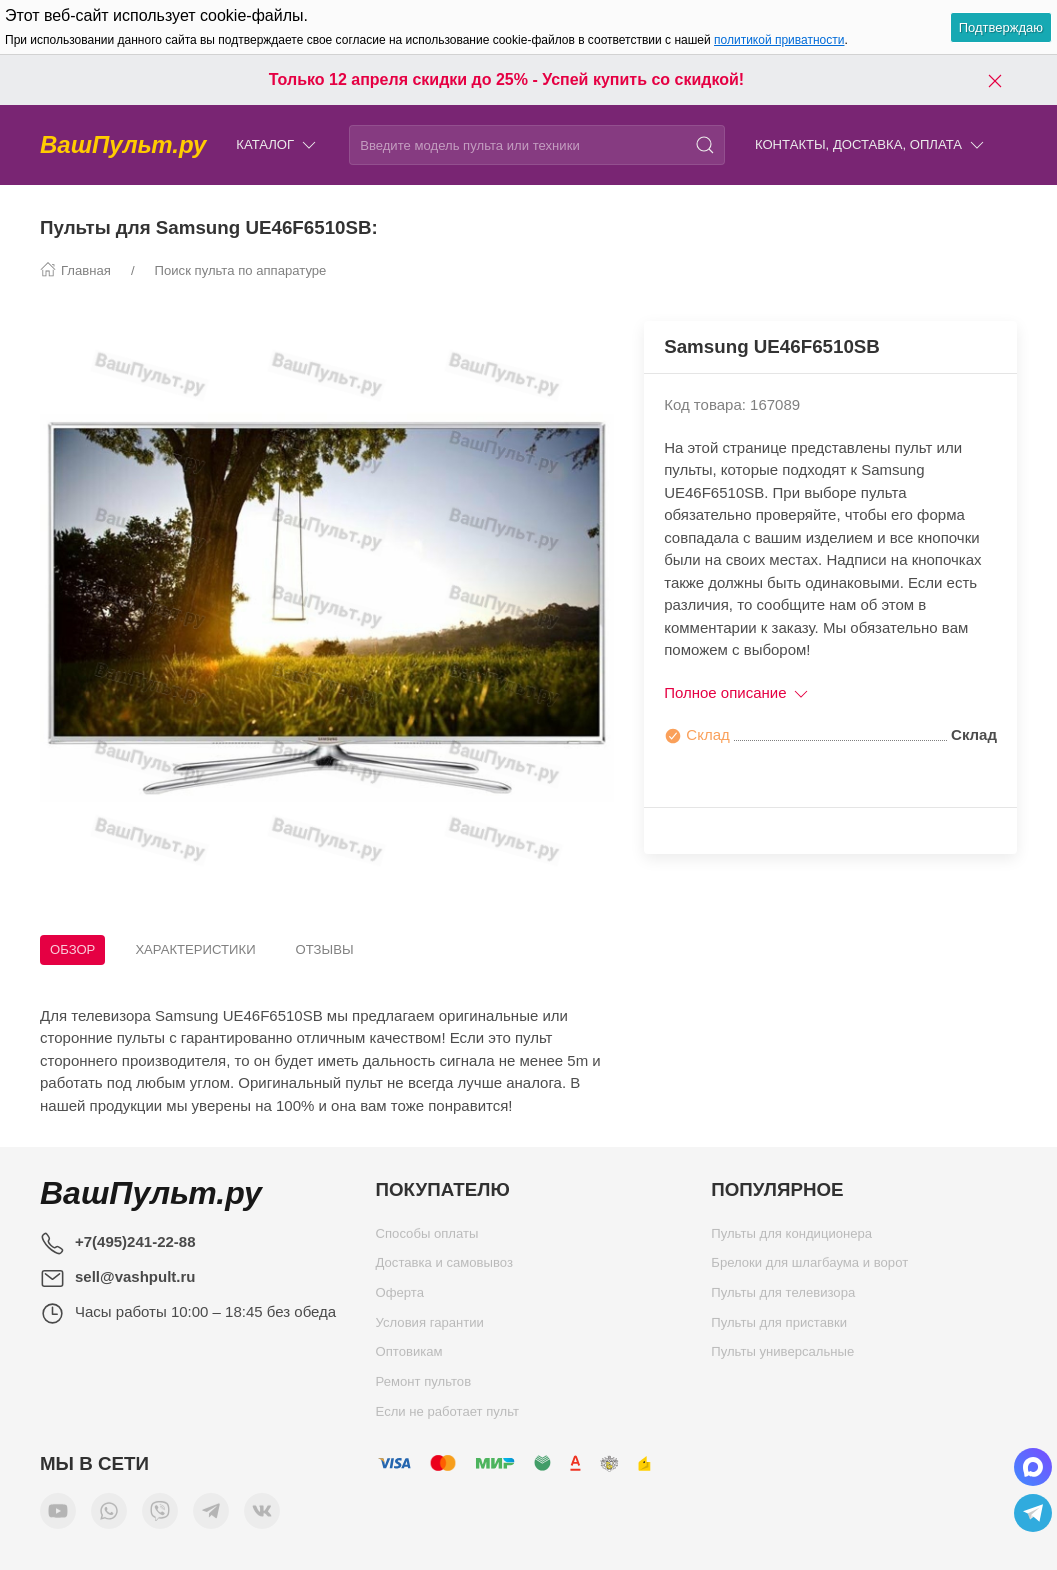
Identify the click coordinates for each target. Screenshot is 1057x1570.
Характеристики (195, 949)
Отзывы (325, 949)
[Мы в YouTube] (58, 1516)
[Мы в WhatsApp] (109, 1516)
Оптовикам (409, 1356)
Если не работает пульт (448, 1416)
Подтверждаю (1001, 27)
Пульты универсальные (782, 1356)
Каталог (277, 145)
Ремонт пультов (424, 1386)
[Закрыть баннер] (995, 80)
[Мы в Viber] (160, 1516)
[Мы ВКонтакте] (262, 1516)
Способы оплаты (427, 1238)
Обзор (72, 949)
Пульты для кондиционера (791, 1238)
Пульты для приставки (779, 1327)
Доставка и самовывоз (444, 1267)
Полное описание (737, 692)
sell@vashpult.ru (135, 1276)
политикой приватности (779, 40)
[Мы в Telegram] (211, 1516)
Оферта (400, 1297)
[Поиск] (705, 145)
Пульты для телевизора (783, 1297)
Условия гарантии (430, 1327)
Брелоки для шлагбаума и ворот (809, 1267)
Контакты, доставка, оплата (871, 145)
